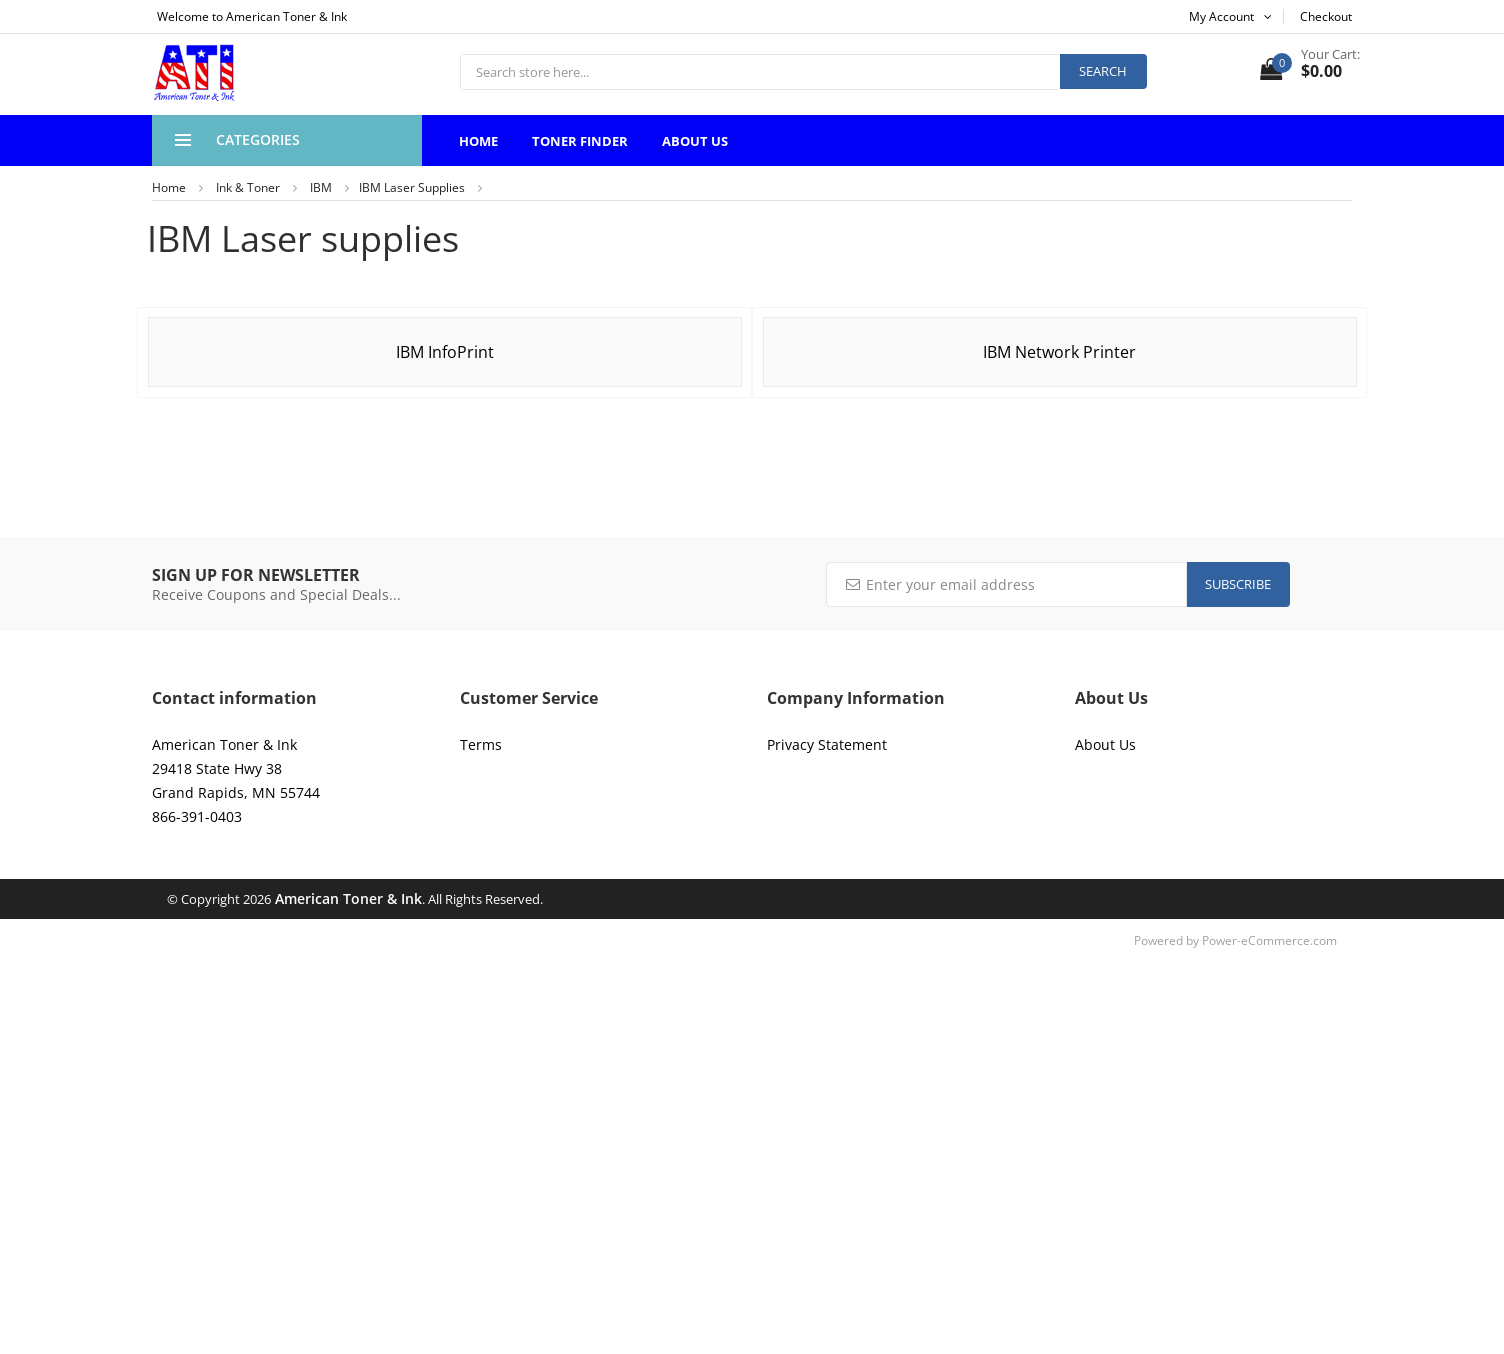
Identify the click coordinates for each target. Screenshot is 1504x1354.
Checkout (1326, 16)
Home (478, 141)
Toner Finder (580, 141)
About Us (695, 141)
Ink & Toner (248, 187)
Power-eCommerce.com (1269, 940)
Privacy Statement (827, 744)
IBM (321, 187)
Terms (481, 744)
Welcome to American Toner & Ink (252, 16)
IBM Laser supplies (412, 187)
